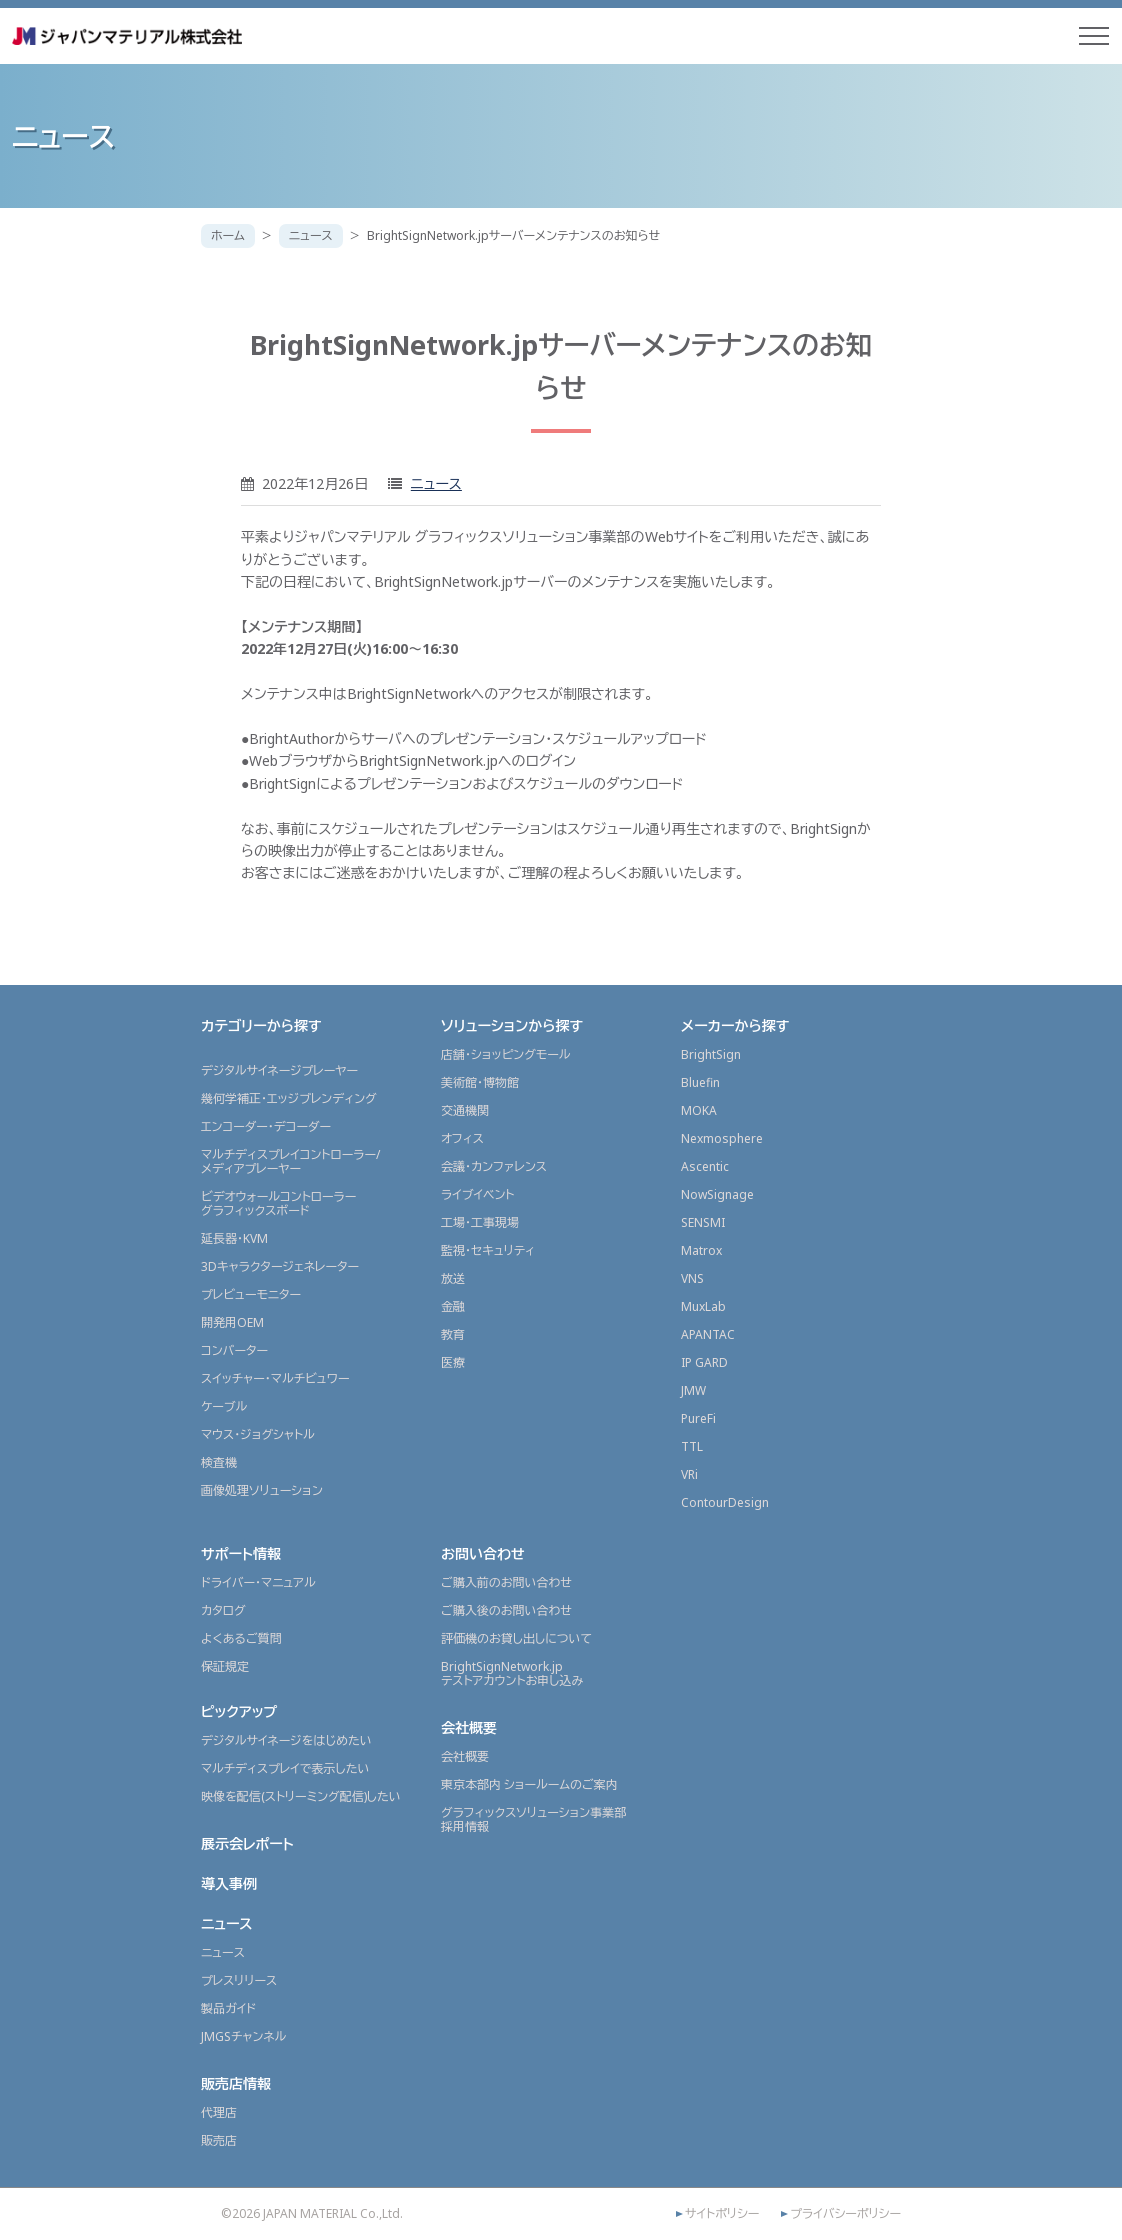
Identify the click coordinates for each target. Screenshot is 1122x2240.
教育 (453, 1334)
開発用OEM (232, 1322)
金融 (453, 1306)
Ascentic (705, 1166)
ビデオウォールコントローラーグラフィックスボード (278, 1203)
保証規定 (225, 1666)
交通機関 (465, 1110)
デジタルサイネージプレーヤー (279, 1070)
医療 (453, 1362)
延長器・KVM (234, 1238)
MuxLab (703, 1306)
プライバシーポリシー (845, 2214)
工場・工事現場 (480, 1222)
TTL (692, 1446)
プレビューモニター (251, 1294)
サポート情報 (241, 1553)
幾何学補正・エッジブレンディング (289, 1098)
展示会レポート (247, 1843)
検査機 (219, 1462)
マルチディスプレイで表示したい (285, 1768)
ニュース (311, 235)
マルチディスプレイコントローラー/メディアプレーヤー (290, 1161)
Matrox (701, 1250)
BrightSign (711, 1054)
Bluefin (700, 1082)
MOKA (699, 1110)
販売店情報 (236, 2083)
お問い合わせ (483, 1553)
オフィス (462, 1138)
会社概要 (469, 1727)
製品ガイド (228, 2008)
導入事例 (229, 1883)
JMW (693, 1390)
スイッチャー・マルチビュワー (275, 1378)
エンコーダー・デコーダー (266, 1126)
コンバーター (234, 1350)
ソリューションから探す (512, 1025)
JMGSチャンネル (243, 2036)
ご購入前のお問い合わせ (506, 1582)
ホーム (228, 235)
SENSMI (703, 1222)
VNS (692, 1278)
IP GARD (704, 1362)
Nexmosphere (722, 1138)
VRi (689, 1474)
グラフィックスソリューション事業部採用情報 (533, 1819)
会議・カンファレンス (494, 1166)
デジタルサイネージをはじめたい (286, 1740)
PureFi (698, 1418)
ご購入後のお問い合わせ (506, 1610)
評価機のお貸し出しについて (516, 1638)
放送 (453, 1278)
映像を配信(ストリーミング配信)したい (301, 1796)
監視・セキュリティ (488, 1250)
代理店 (219, 2112)
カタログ (223, 1610)
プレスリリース (239, 1980)
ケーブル (224, 1406)
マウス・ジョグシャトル (258, 1434)
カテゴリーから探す (261, 1025)
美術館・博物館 (480, 1082)
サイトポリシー (722, 2214)
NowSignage (717, 1194)
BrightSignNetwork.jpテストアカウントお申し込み (512, 1673)
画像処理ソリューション (262, 1490)
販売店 (219, 2140)
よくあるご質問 (241, 1638)
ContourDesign (725, 1502)
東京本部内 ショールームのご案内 (529, 1784)
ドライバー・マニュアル (258, 1582)
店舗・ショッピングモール (506, 1054)
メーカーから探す (735, 1025)
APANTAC (708, 1334)
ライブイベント (477, 1194)
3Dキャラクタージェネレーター (280, 1266)
